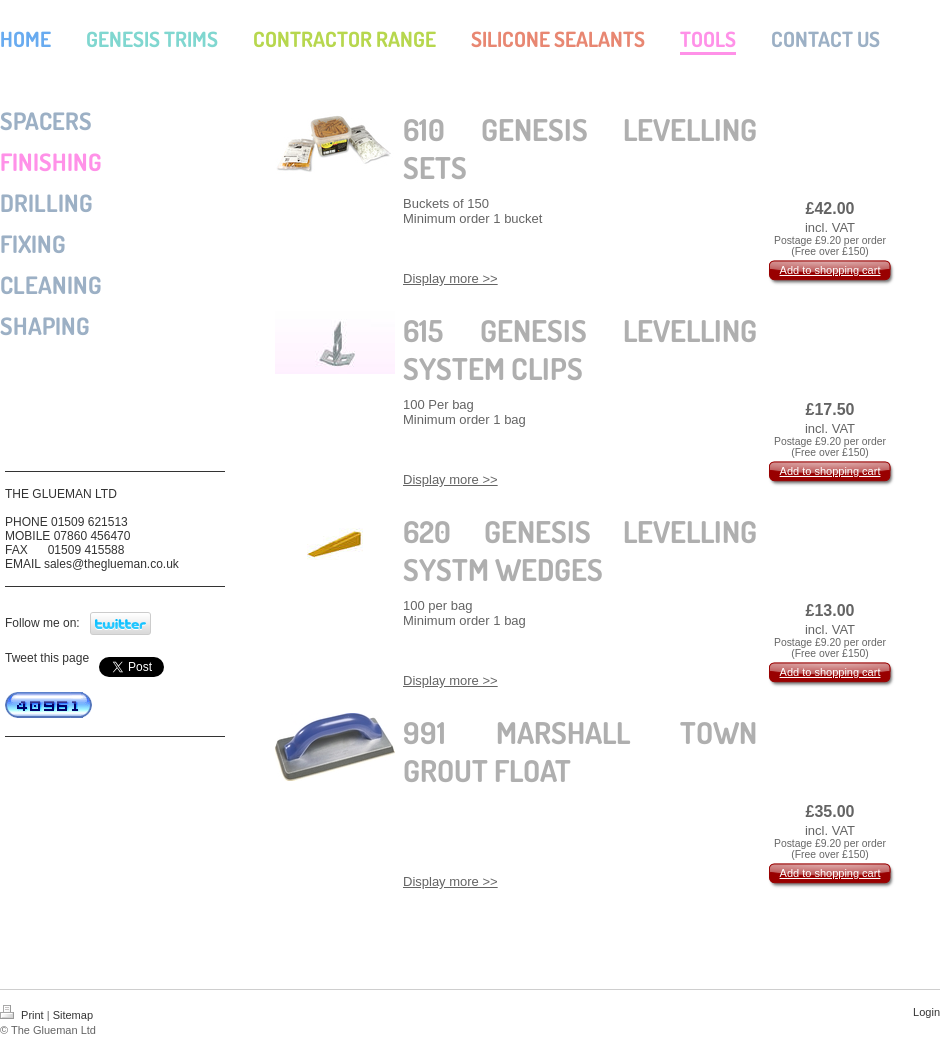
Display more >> (450, 278)
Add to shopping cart (830, 270)
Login (926, 1012)
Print (23, 1015)
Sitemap (73, 1015)
